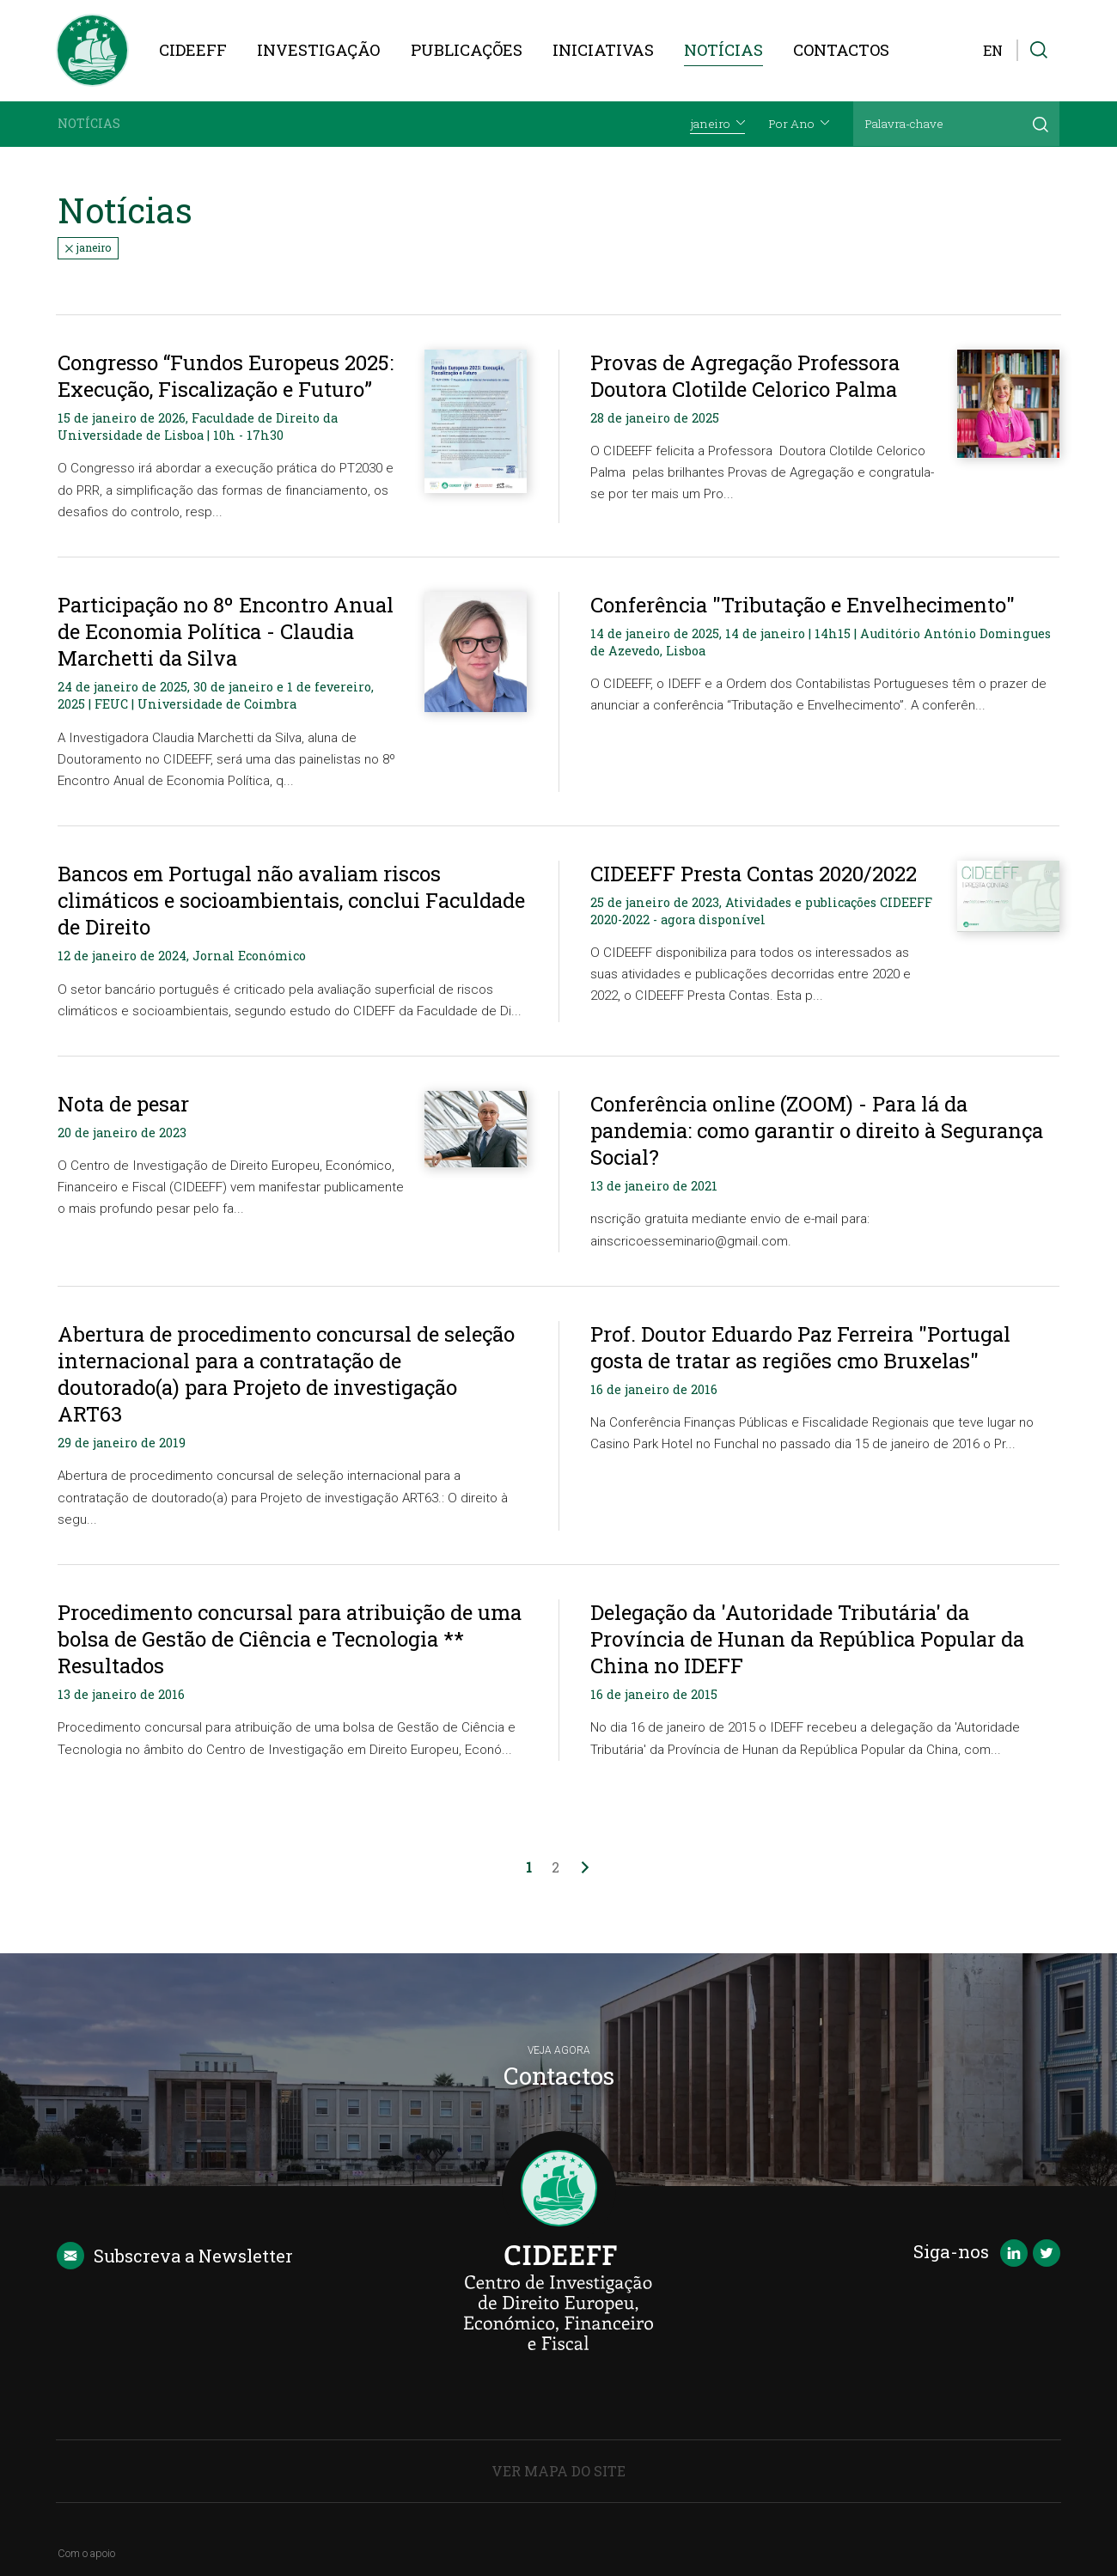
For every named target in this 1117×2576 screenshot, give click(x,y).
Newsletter (175, 2255)
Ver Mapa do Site (558, 2471)
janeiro (88, 247)
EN (993, 50)
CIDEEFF (193, 50)
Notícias (723, 50)
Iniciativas (603, 50)
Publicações (466, 50)
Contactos (841, 50)
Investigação (318, 50)
